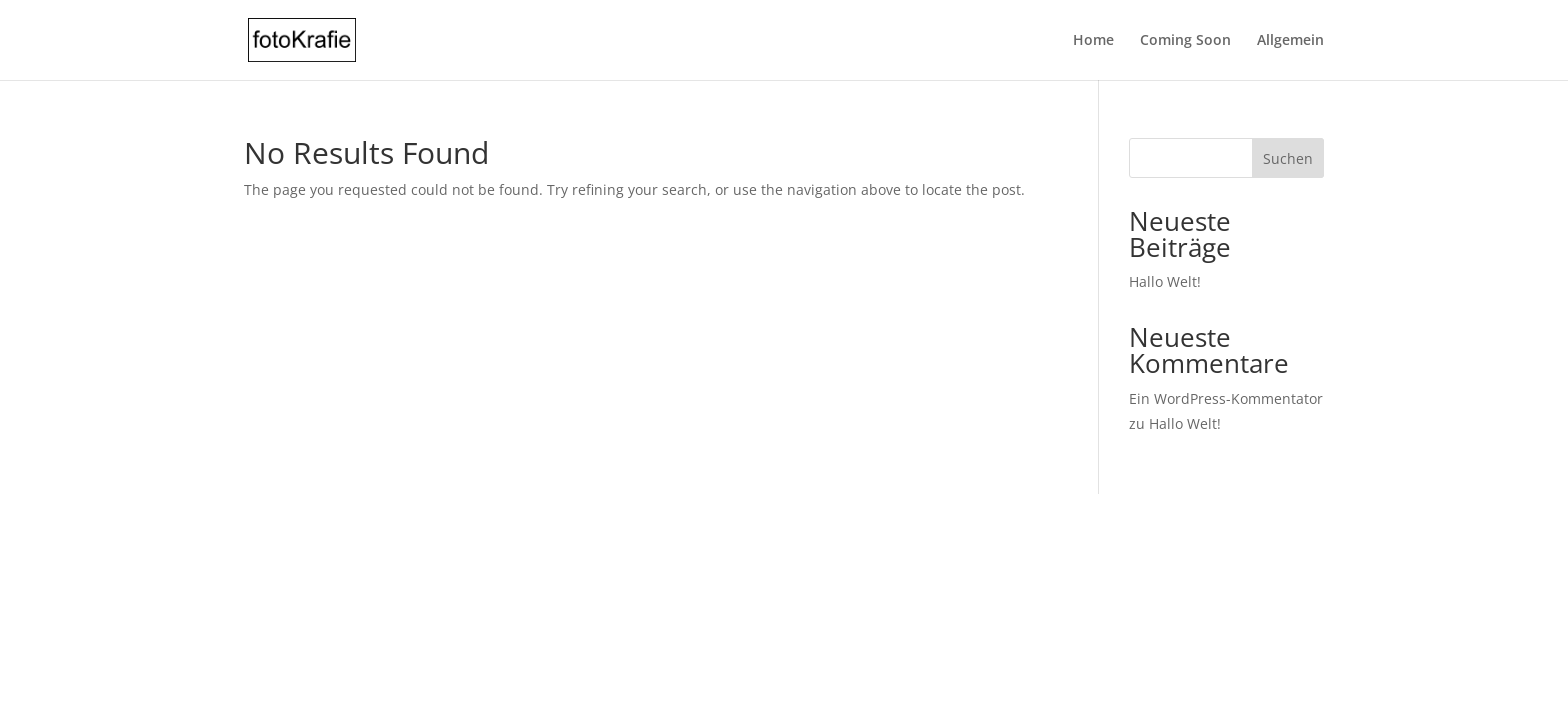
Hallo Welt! (1165, 281)
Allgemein (1290, 41)
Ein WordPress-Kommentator (1226, 398)
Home (1093, 41)
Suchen (1288, 158)
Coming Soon (1185, 41)
